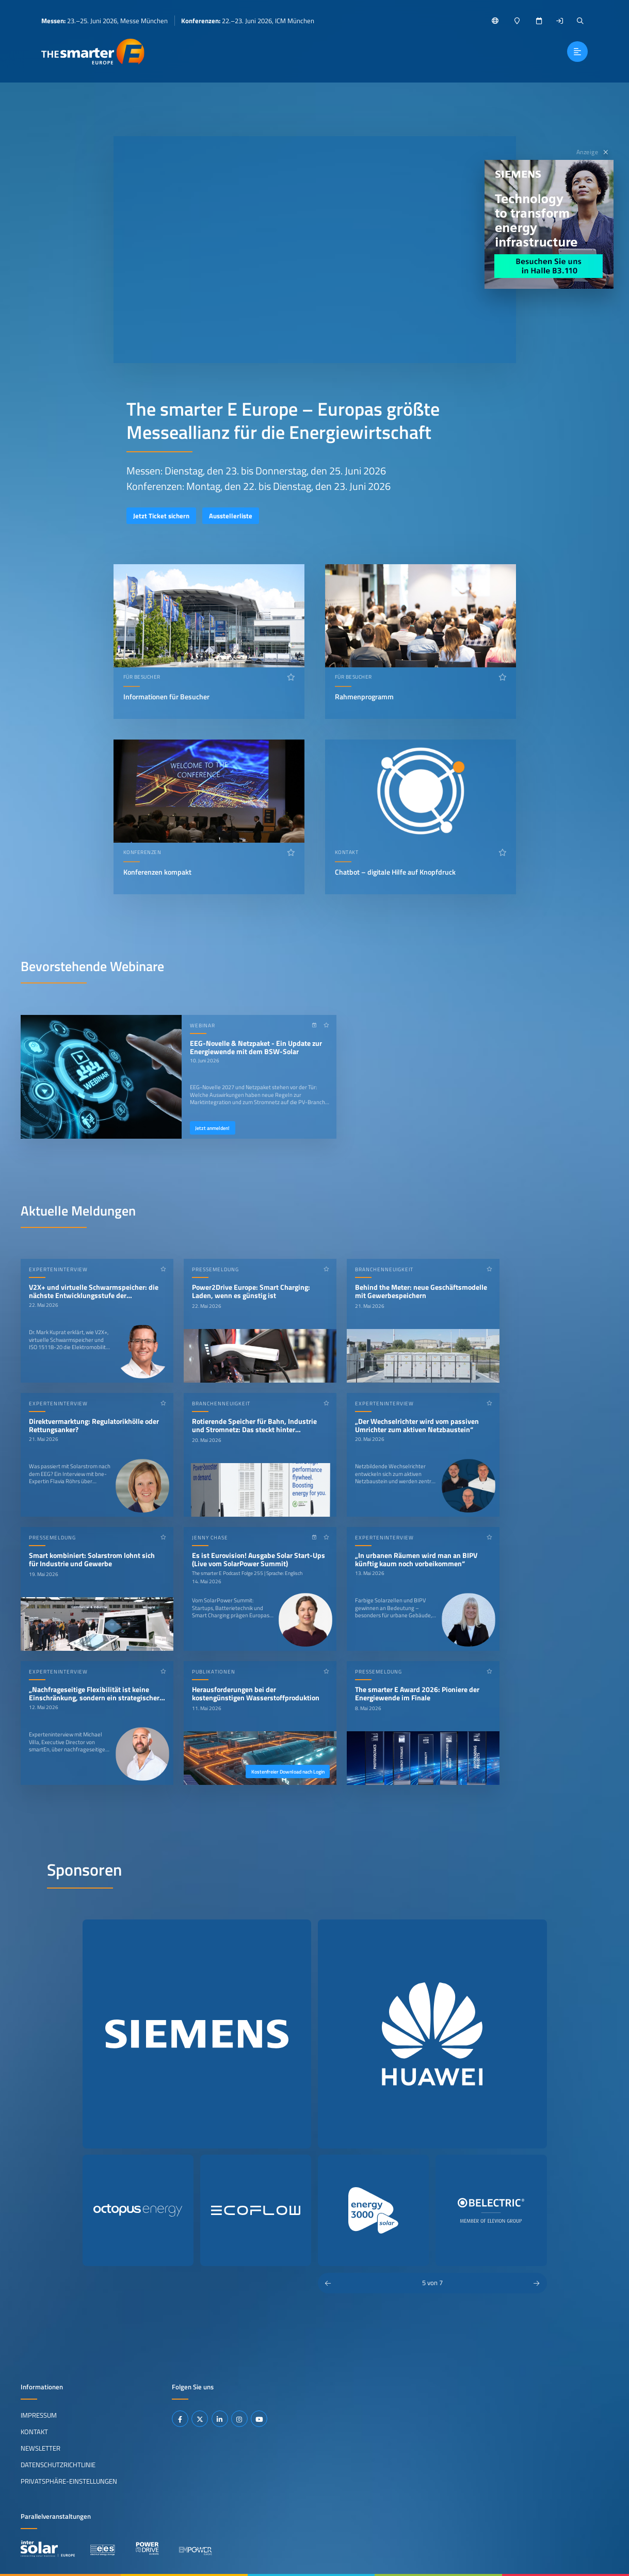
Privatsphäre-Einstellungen (69, 2481)
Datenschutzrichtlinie (58, 2464)
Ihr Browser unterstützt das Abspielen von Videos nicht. (315, 249)
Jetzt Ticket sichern (161, 516)
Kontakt (34, 2431)
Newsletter (40, 2448)
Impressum (39, 2415)
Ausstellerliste (230, 516)
